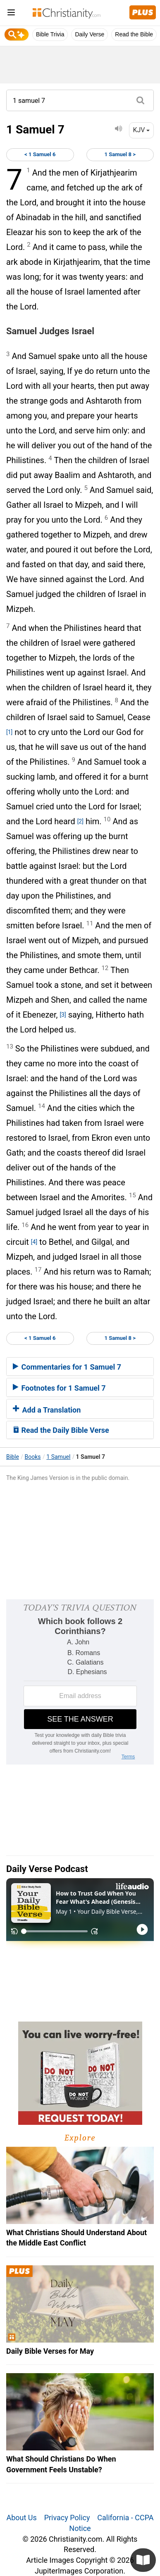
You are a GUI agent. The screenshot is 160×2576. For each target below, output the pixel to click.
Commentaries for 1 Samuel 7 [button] (67, 1367)
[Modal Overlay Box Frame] (80, 1682)
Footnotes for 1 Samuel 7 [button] (59, 1388)
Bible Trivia (50, 34)
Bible (12, 1456)
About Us (21, 2517)
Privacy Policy (67, 2517)
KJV (141, 130)
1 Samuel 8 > (120, 154)
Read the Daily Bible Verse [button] (61, 1430)
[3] (63, 1014)
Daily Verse (89, 34)
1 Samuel (58, 1456)
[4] (34, 1242)
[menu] (11, 14)
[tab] (80, 1367)
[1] (9, 732)
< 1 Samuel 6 (39, 154)
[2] (80, 821)
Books (33, 1456)
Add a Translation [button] (47, 1410)
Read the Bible (134, 34)
